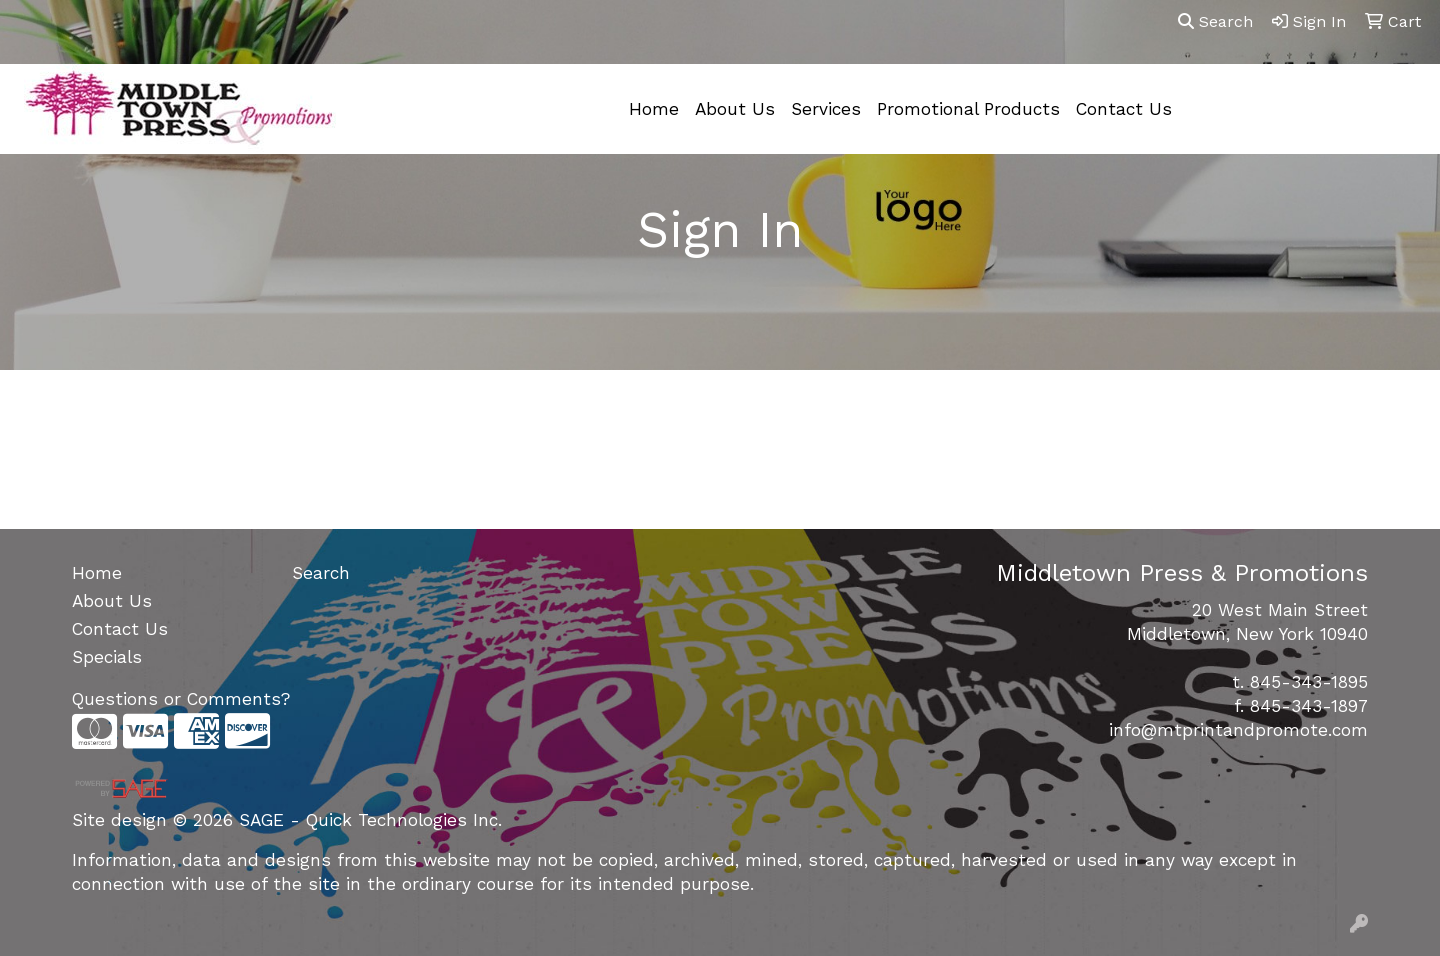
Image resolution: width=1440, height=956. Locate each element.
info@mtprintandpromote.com (1238, 730)
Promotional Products (968, 109)
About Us (735, 109)
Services (826, 109)
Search (1215, 21)
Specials (107, 657)
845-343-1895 (1309, 682)
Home (654, 109)
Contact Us (1124, 109)
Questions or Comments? (181, 699)
